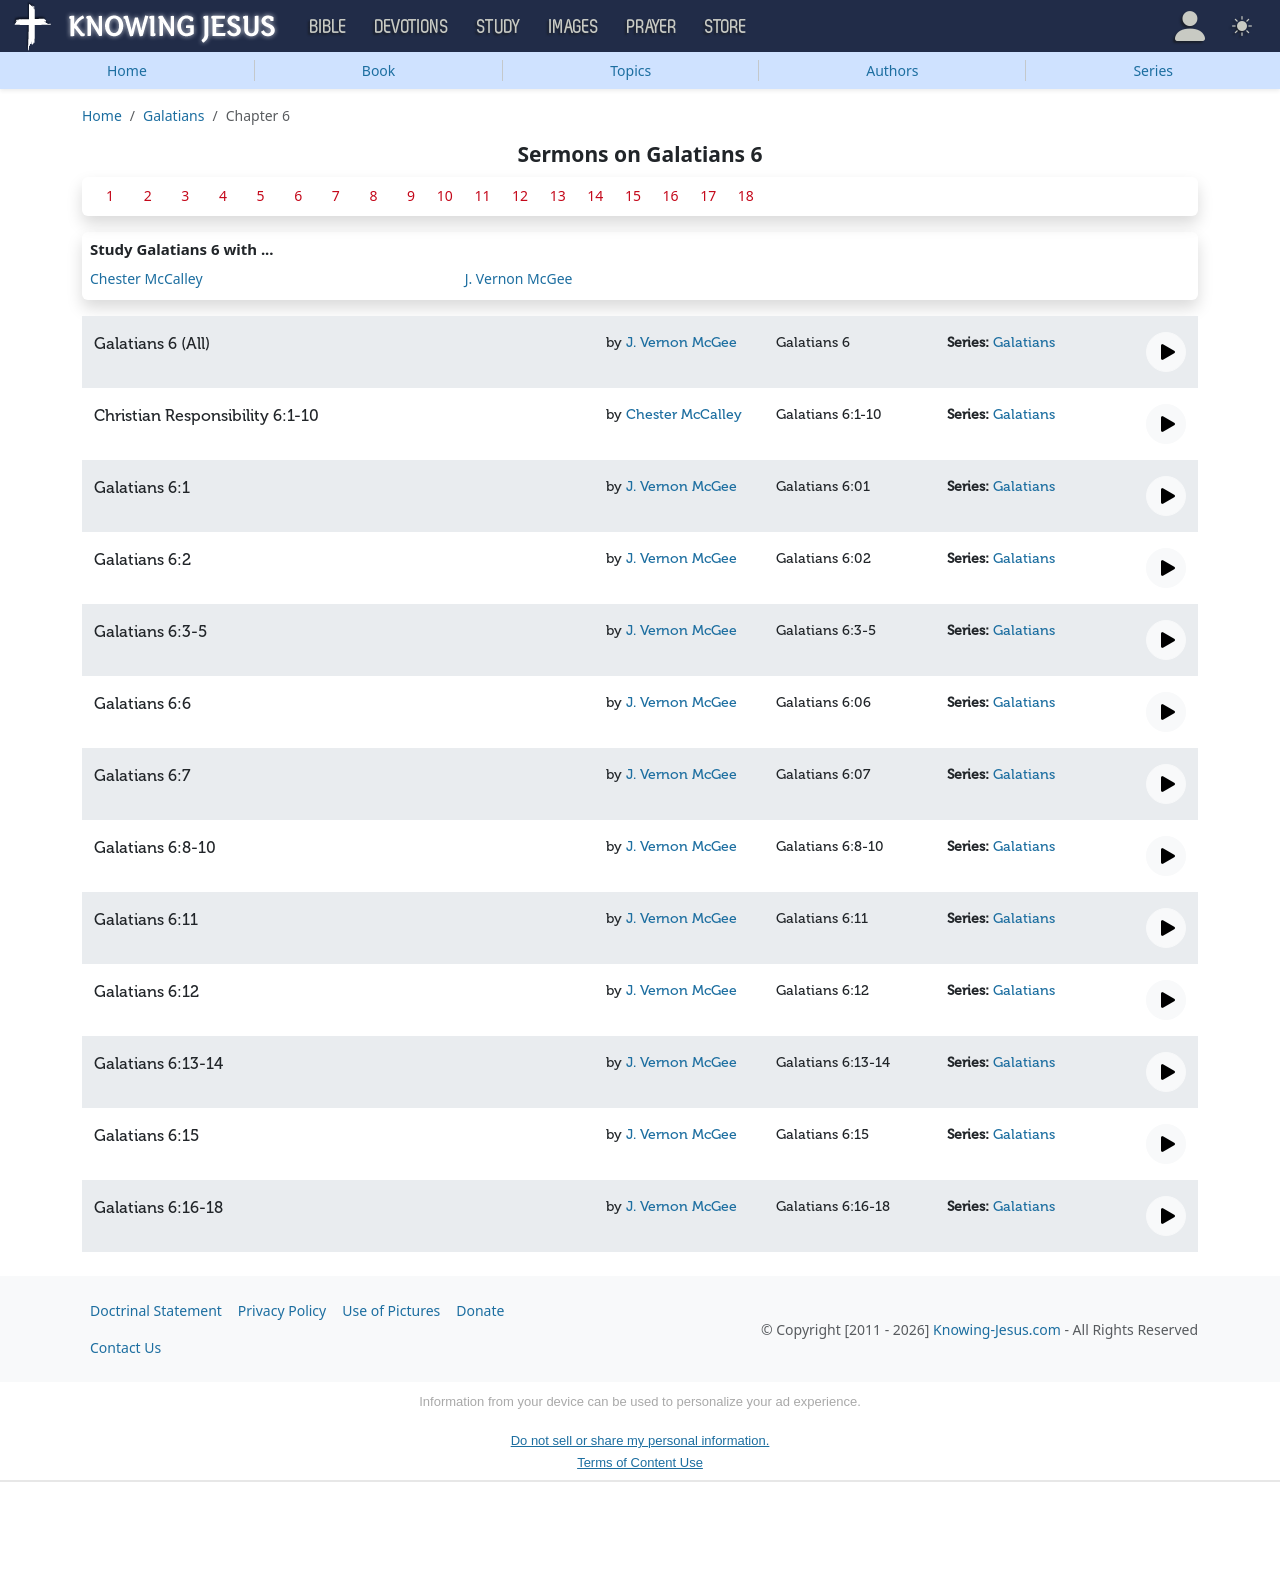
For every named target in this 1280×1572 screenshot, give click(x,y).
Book (379, 70)
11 (482, 195)
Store (726, 27)
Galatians (173, 115)
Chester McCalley (146, 278)
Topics (630, 70)
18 (746, 195)
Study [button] (499, 27)
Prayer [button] (652, 27)
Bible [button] (328, 27)
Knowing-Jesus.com (997, 1329)
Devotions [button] (412, 27)
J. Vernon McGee (519, 278)
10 (445, 195)
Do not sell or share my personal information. (640, 1440)
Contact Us (125, 1347)
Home (127, 70)
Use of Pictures (391, 1310)
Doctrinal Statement (156, 1310)
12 (520, 195)
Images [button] (574, 27)
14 (595, 195)
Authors (892, 70)
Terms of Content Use (640, 1462)
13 (558, 195)
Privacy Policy (282, 1310)
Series (1153, 70)
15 (633, 195)
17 (708, 195)
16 (671, 195)
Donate (480, 1310)
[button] (1190, 26)
